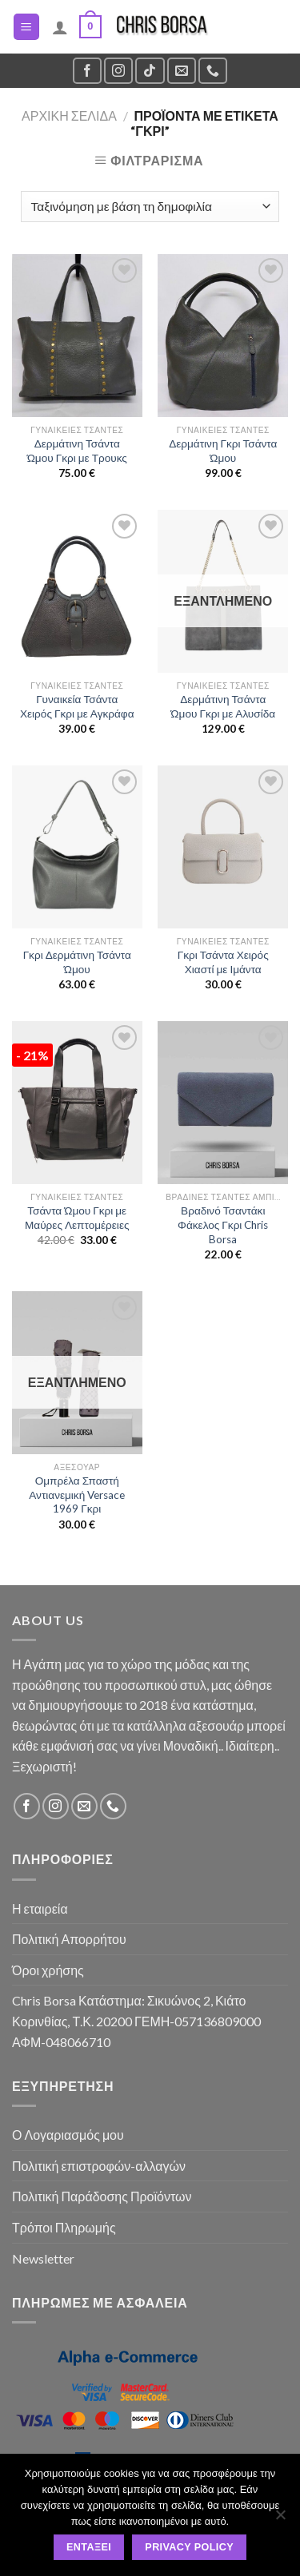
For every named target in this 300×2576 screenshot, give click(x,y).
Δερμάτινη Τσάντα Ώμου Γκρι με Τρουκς (77, 450)
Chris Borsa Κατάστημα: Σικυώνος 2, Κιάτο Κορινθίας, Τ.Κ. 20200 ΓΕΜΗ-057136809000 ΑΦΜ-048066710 (136, 2021)
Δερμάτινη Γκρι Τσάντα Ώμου (223, 450)
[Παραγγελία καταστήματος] (150, 206)
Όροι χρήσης (48, 1970)
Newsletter (43, 2258)
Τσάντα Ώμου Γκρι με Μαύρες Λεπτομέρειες (77, 1217)
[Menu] (27, 27)
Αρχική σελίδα (69, 115)
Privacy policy (189, 2547)
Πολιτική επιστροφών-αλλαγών (99, 2165)
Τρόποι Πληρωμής (64, 2227)
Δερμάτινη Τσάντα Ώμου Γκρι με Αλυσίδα (222, 706)
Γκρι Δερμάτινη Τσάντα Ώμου (77, 962)
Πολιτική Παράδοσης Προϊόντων (102, 2196)
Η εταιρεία (40, 1908)
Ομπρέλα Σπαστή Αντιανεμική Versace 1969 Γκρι (77, 1494)
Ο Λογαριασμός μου (68, 2134)
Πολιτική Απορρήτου (69, 1938)
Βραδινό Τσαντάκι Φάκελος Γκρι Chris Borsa (223, 1224)
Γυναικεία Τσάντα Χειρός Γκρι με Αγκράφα (77, 706)
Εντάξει (88, 2547)
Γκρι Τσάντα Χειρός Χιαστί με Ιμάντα (223, 962)
